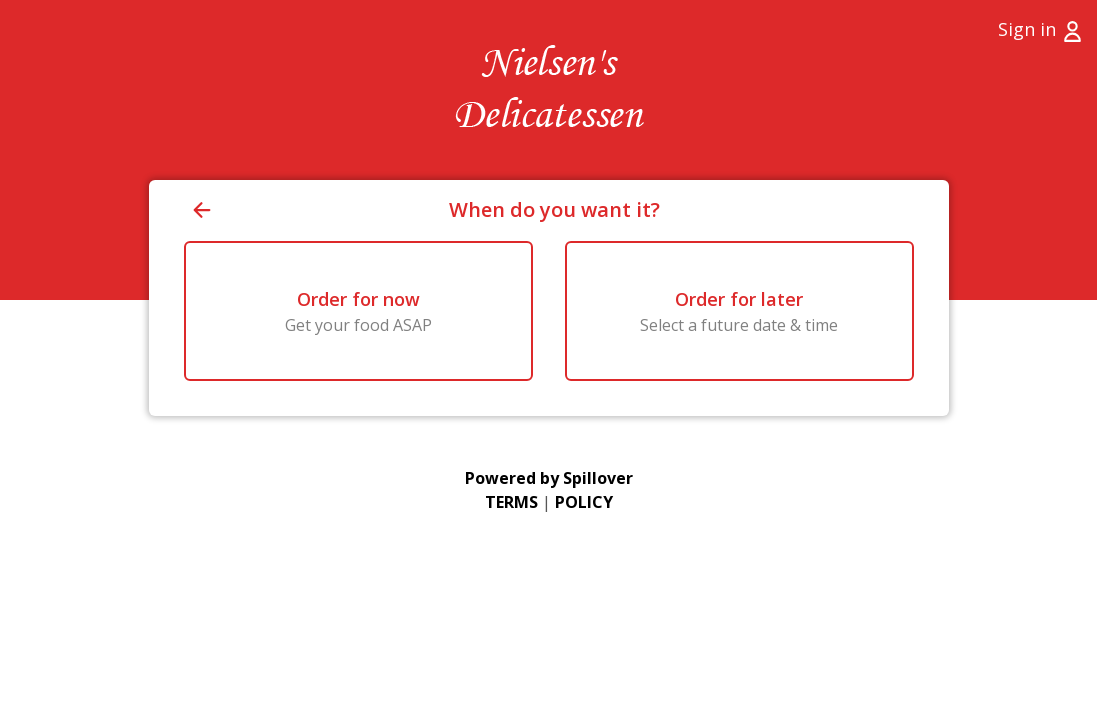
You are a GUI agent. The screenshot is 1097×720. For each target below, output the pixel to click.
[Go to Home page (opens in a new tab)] (549, 90)
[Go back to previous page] (317, 210)
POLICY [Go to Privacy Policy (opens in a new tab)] (584, 502)
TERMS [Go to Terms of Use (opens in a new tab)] (511, 502)
